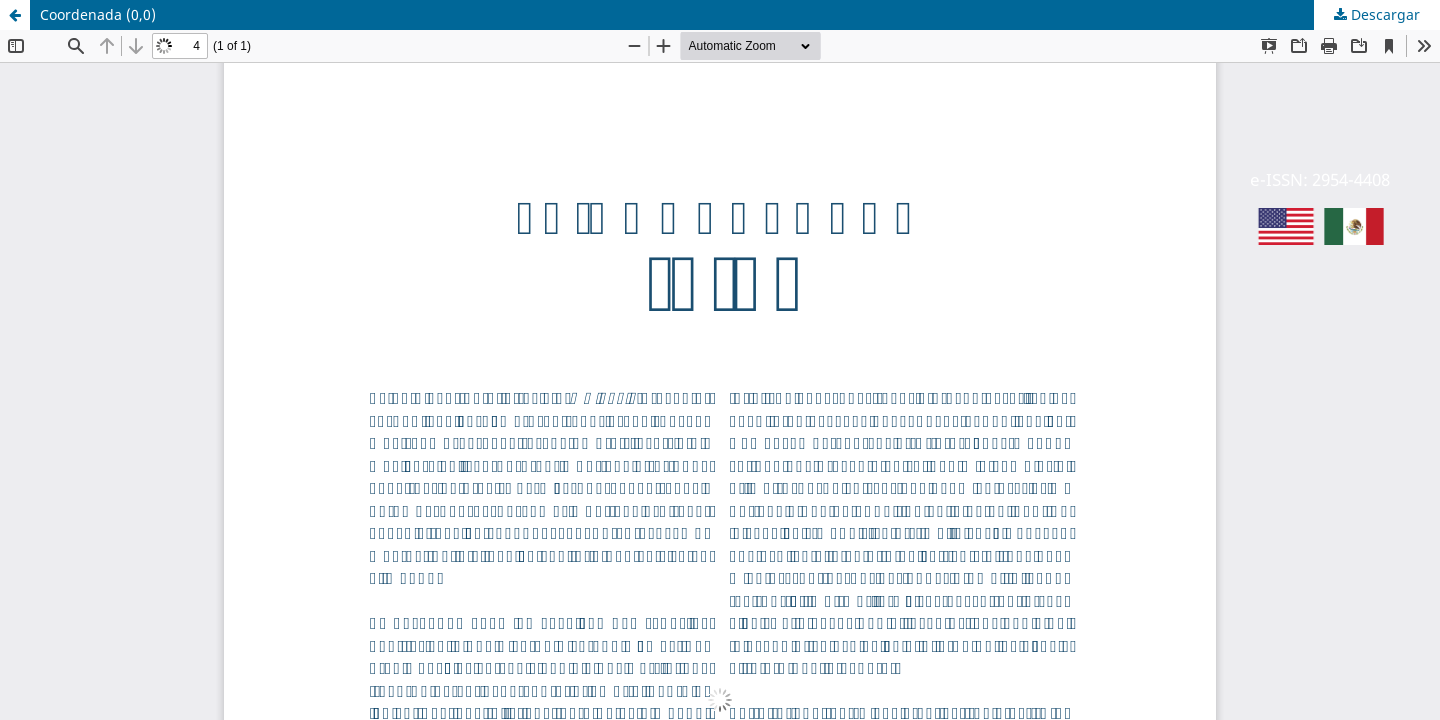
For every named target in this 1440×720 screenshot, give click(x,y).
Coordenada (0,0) (98, 14)
